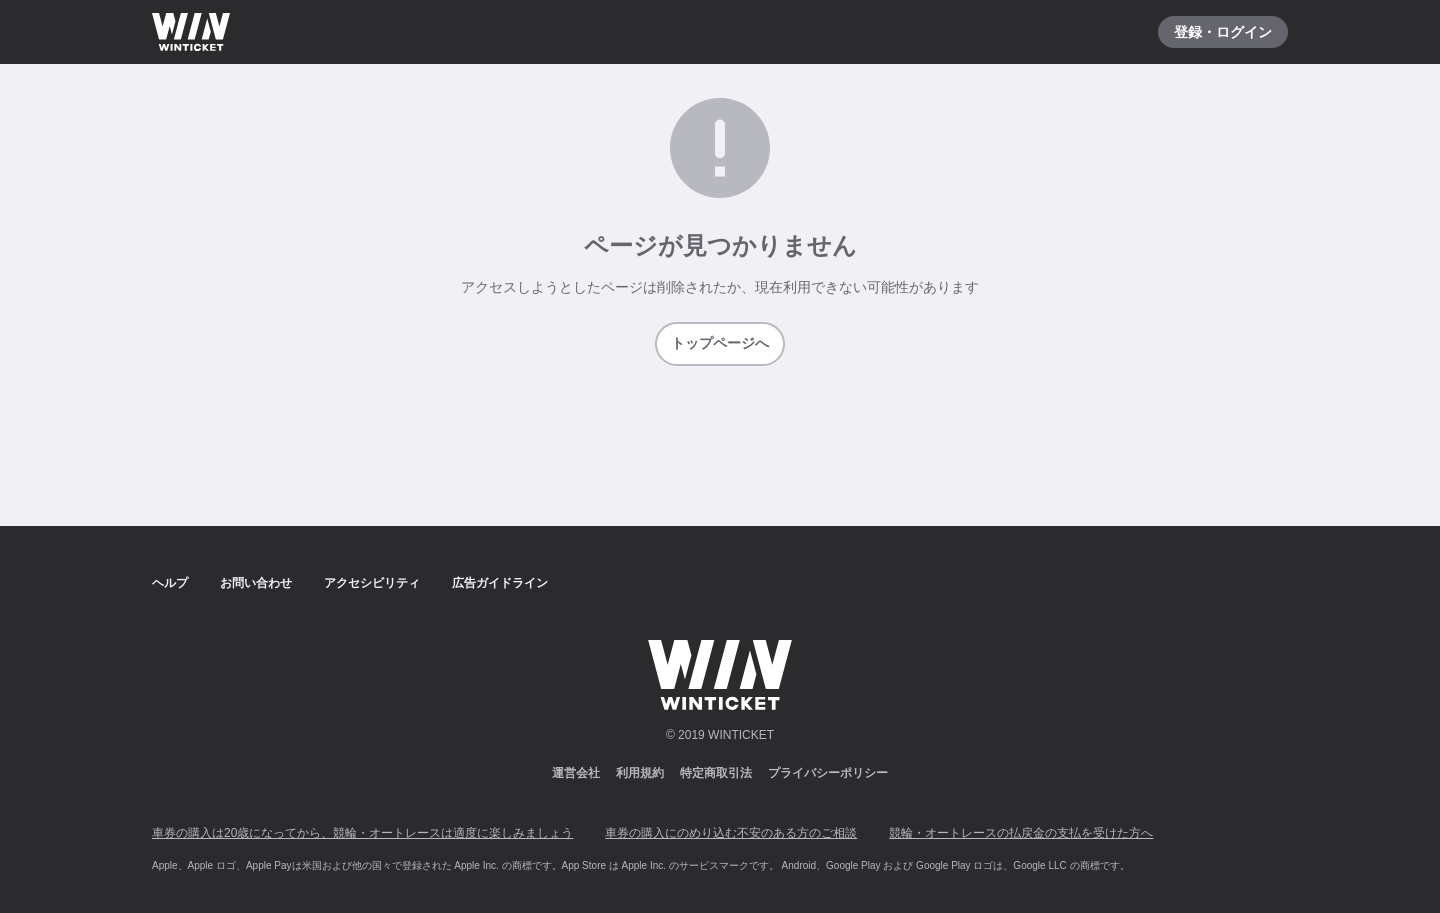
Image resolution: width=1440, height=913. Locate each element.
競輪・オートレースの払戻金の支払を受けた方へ (1021, 833)
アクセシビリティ (372, 583)
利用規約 (640, 773)
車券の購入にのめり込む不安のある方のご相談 (731, 833)
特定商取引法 (716, 773)
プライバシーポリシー (828, 773)
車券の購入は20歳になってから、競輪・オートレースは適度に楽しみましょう (362, 833)
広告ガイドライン (500, 583)
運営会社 (576, 773)
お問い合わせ (256, 583)
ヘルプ (170, 583)
